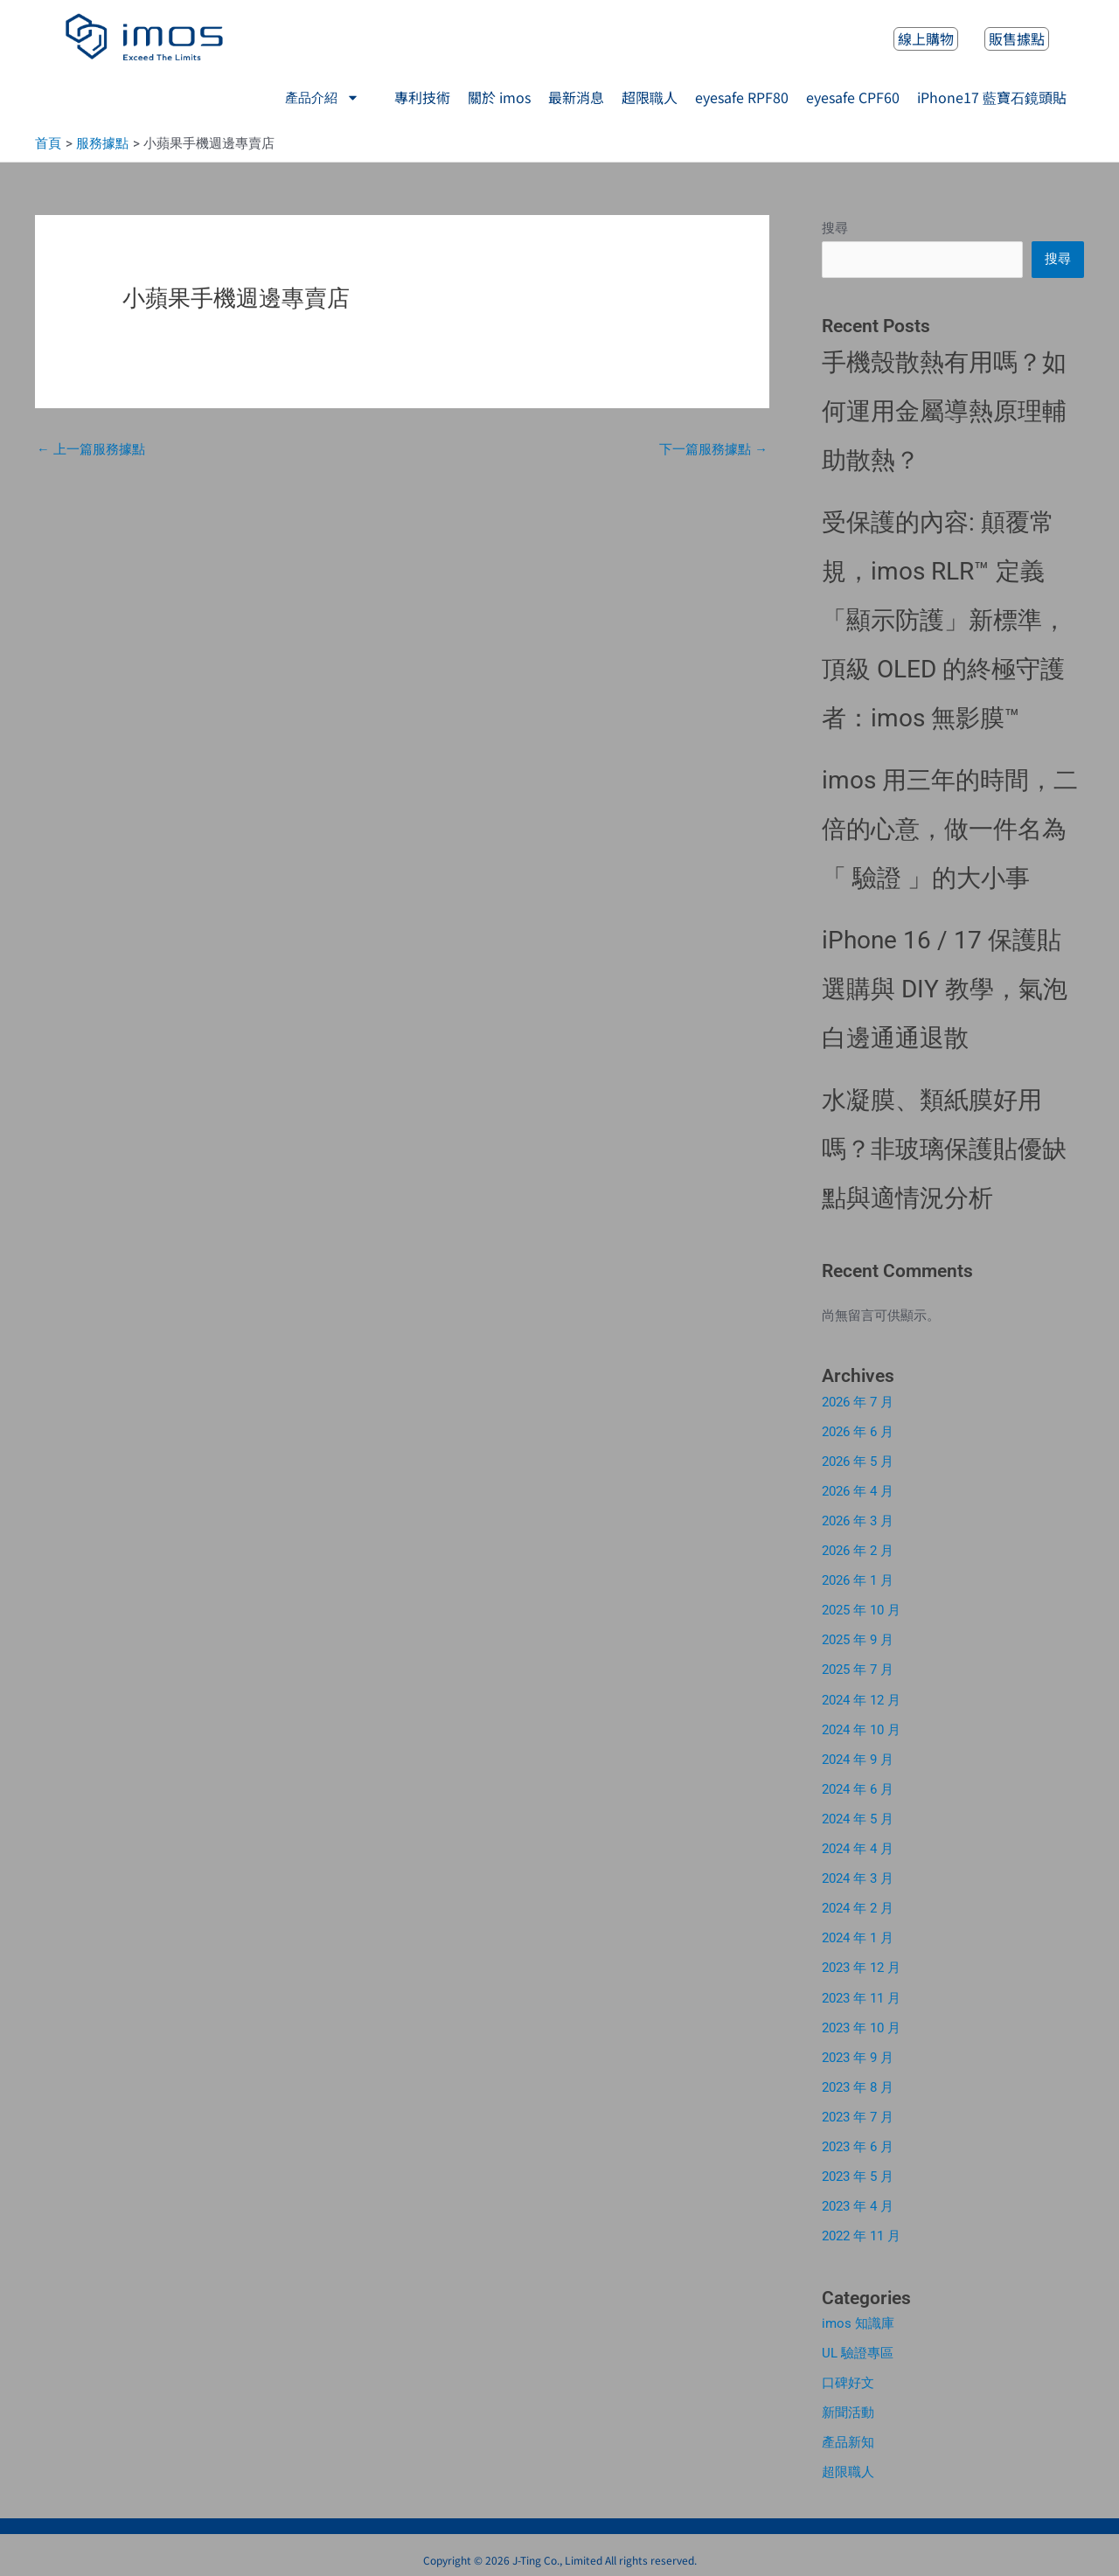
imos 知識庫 (858, 2315)
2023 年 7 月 (857, 2111)
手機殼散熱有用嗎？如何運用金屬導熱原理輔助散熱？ (944, 412)
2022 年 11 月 (861, 2229)
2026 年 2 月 (857, 1551)
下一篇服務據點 (713, 450)
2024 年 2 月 (857, 1905)
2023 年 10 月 (861, 2023)
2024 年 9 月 (857, 1757)
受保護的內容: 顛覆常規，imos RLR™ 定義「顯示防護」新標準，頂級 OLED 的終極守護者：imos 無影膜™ (944, 621)
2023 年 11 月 (861, 1993)
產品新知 (848, 2433)
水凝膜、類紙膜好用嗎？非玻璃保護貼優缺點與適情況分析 (944, 1150)
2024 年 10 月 (861, 1727)
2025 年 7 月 (857, 1669)
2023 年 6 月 (857, 2141)
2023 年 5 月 (857, 2169)
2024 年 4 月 (857, 1845)
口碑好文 (848, 2375)
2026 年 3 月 (857, 1521)
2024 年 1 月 (857, 1933)
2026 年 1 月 (857, 1579)
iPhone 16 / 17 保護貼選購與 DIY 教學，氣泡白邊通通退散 (944, 990)
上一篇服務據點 (91, 450)
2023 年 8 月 (857, 2081)
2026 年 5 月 (857, 1461)
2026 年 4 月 (857, 1491)
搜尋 (835, 229)
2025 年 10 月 (861, 1609)
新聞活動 (848, 2405)
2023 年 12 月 (861, 1963)
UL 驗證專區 (857, 2345)
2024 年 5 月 (857, 1815)
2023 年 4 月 (857, 2199)
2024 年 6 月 (857, 1787)
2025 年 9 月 (857, 1639)
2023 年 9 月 (857, 2051)
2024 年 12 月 (861, 1697)
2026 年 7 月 (857, 1403)
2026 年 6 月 (857, 1433)
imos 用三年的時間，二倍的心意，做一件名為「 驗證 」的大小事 (950, 830)
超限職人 (848, 2463)
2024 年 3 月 (857, 1875)
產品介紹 (322, 97)
